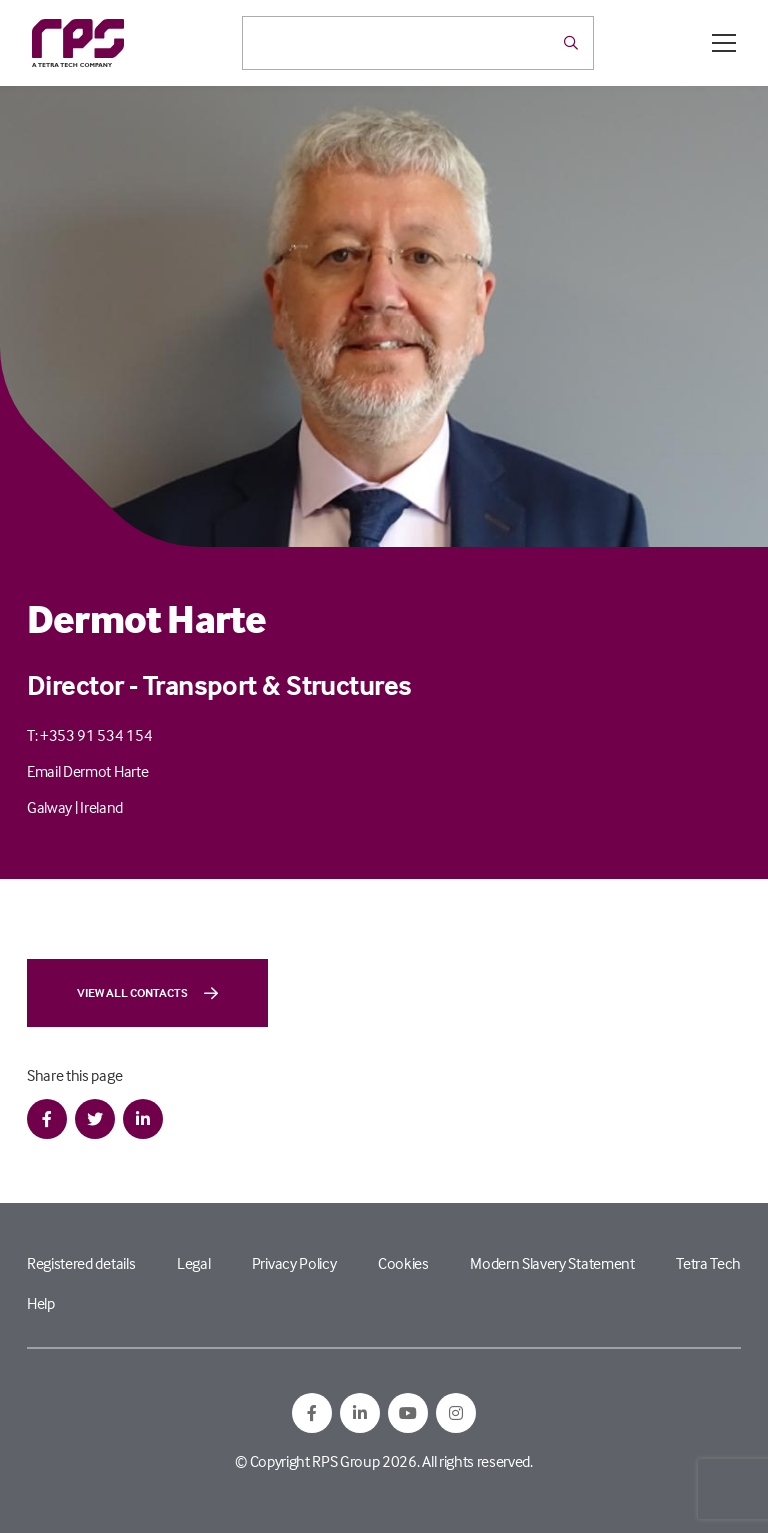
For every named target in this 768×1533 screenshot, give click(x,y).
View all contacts (147, 993)
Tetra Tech (708, 1263)
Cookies (403, 1263)
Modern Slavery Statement (552, 1263)
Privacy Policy (294, 1263)
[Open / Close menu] (724, 43)
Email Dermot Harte (87, 771)
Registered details (81, 1263)
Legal (193, 1263)
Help (41, 1303)
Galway (49, 807)
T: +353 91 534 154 (89, 735)
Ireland (101, 807)
